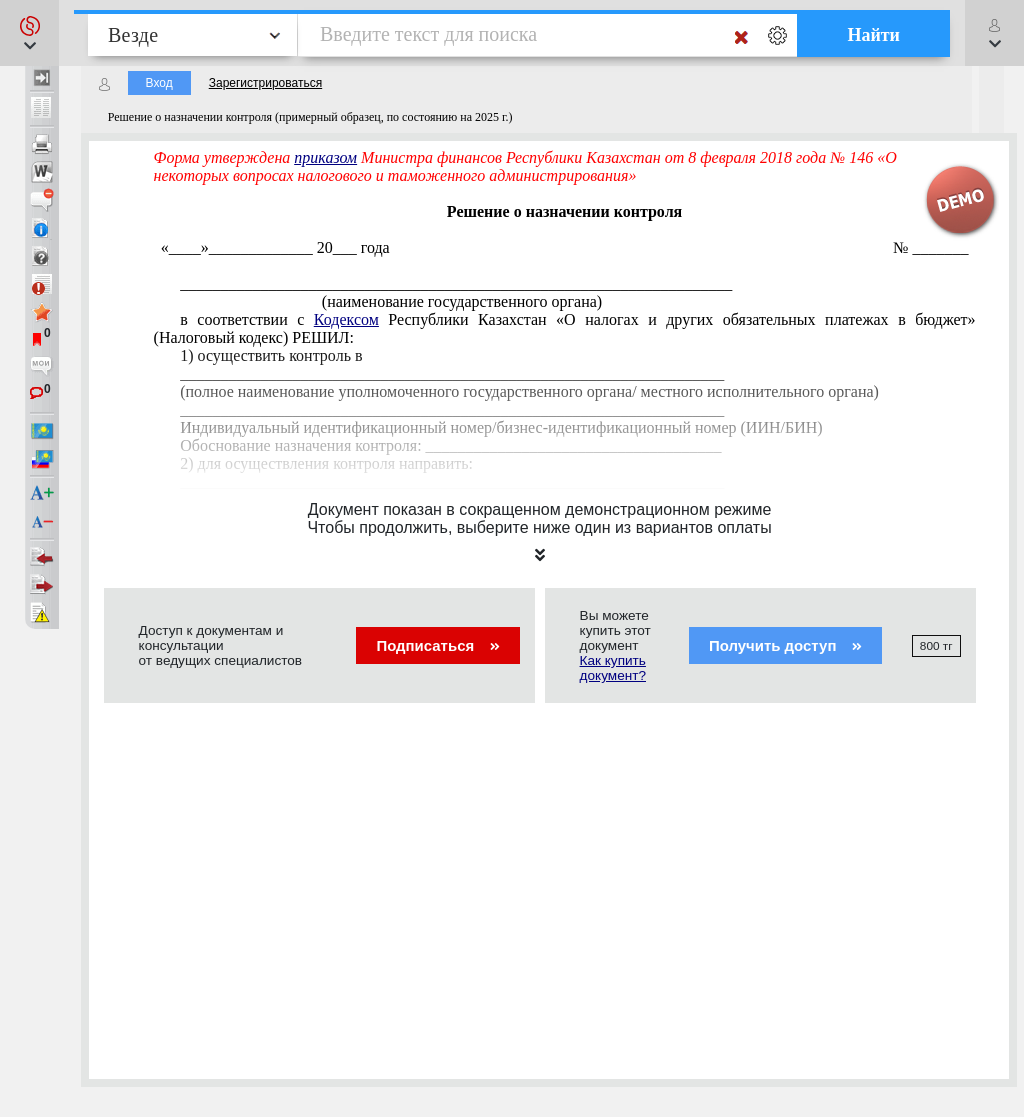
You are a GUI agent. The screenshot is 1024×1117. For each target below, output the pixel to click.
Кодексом (346, 319)
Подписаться (437, 645)
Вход (159, 83)
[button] (29, 33)
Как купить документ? (613, 668)
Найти (873, 35)
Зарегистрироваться (265, 83)
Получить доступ (785, 645)
